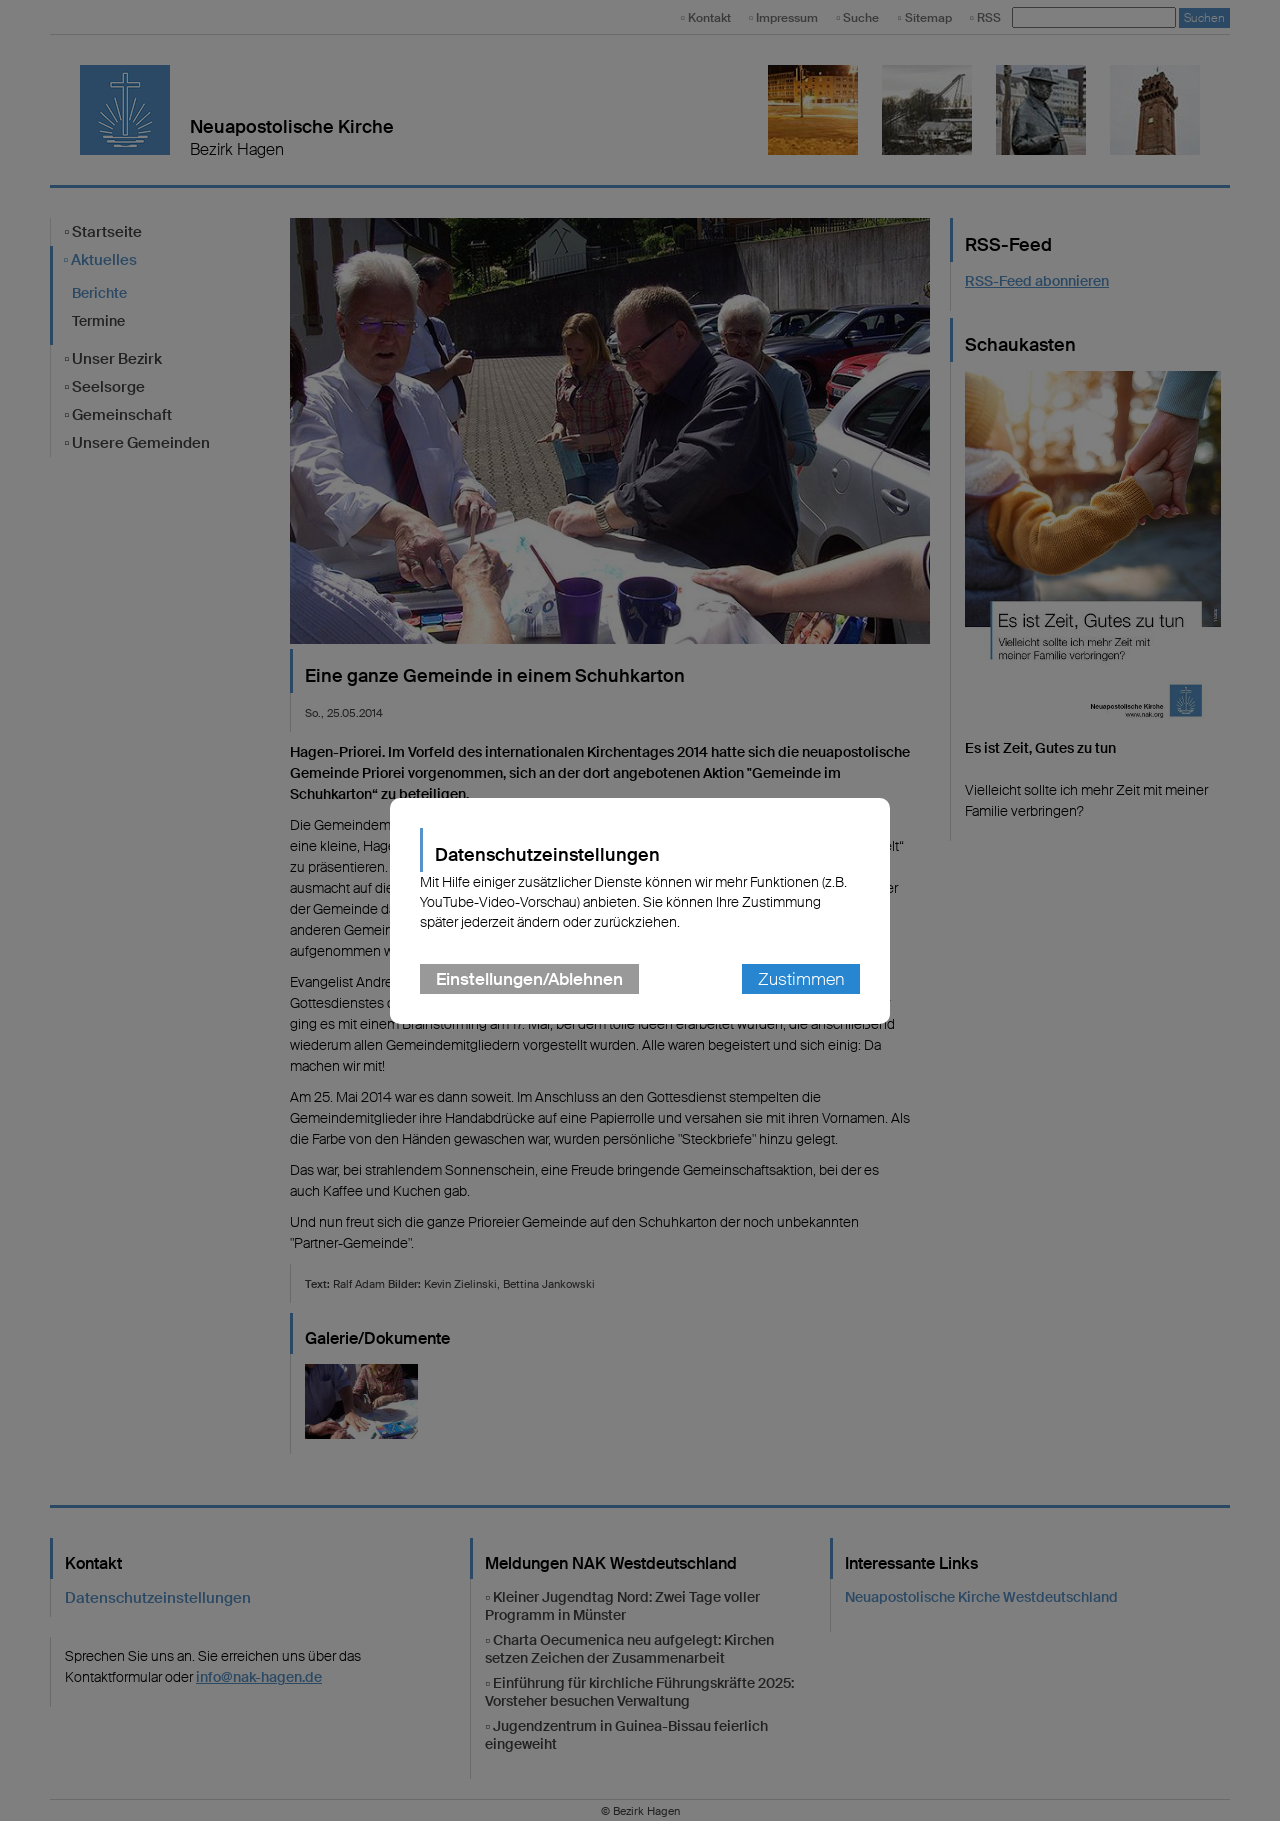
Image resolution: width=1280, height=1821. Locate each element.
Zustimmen (801, 979)
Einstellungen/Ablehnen (529, 979)
